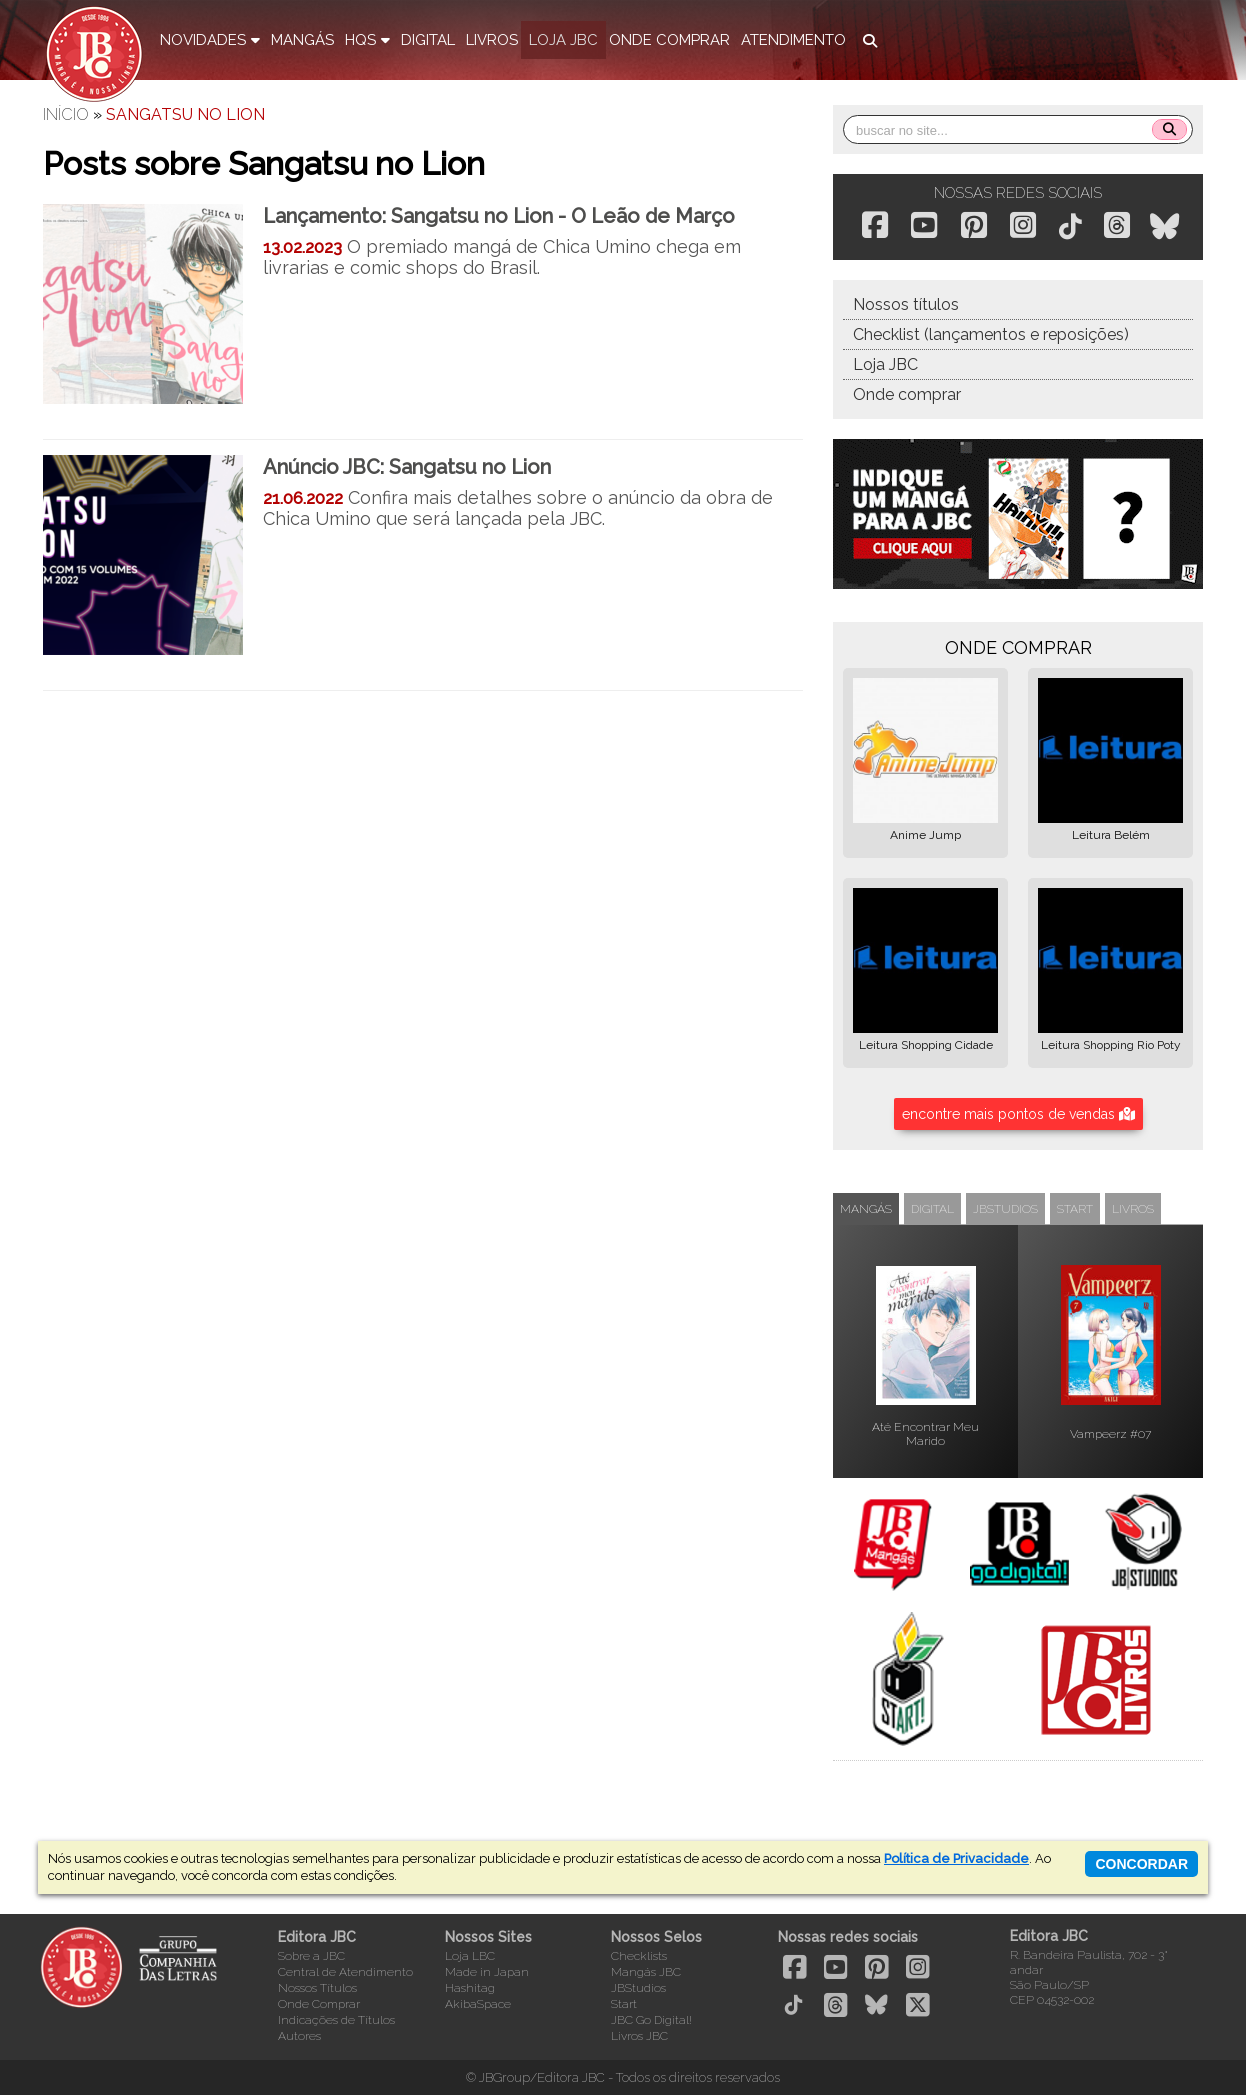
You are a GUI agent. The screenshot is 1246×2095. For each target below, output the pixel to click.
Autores (299, 2036)
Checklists (639, 1956)
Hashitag (470, 1988)
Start (624, 2004)
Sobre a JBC (311, 1956)
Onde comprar (907, 394)
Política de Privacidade (956, 1858)
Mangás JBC (646, 1972)
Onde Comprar (319, 2004)
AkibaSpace (478, 2004)
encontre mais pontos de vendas (1018, 1114)
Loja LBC (470, 1956)
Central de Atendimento (345, 1972)
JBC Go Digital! (651, 2020)
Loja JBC (885, 364)
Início (66, 114)
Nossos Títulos (317, 1988)
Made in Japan (487, 1972)
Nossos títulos (906, 304)
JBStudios (638, 1988)
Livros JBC (639, 2036)
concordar (1141, 1864)
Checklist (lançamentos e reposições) (991, 334)
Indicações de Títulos (336, 2020)
